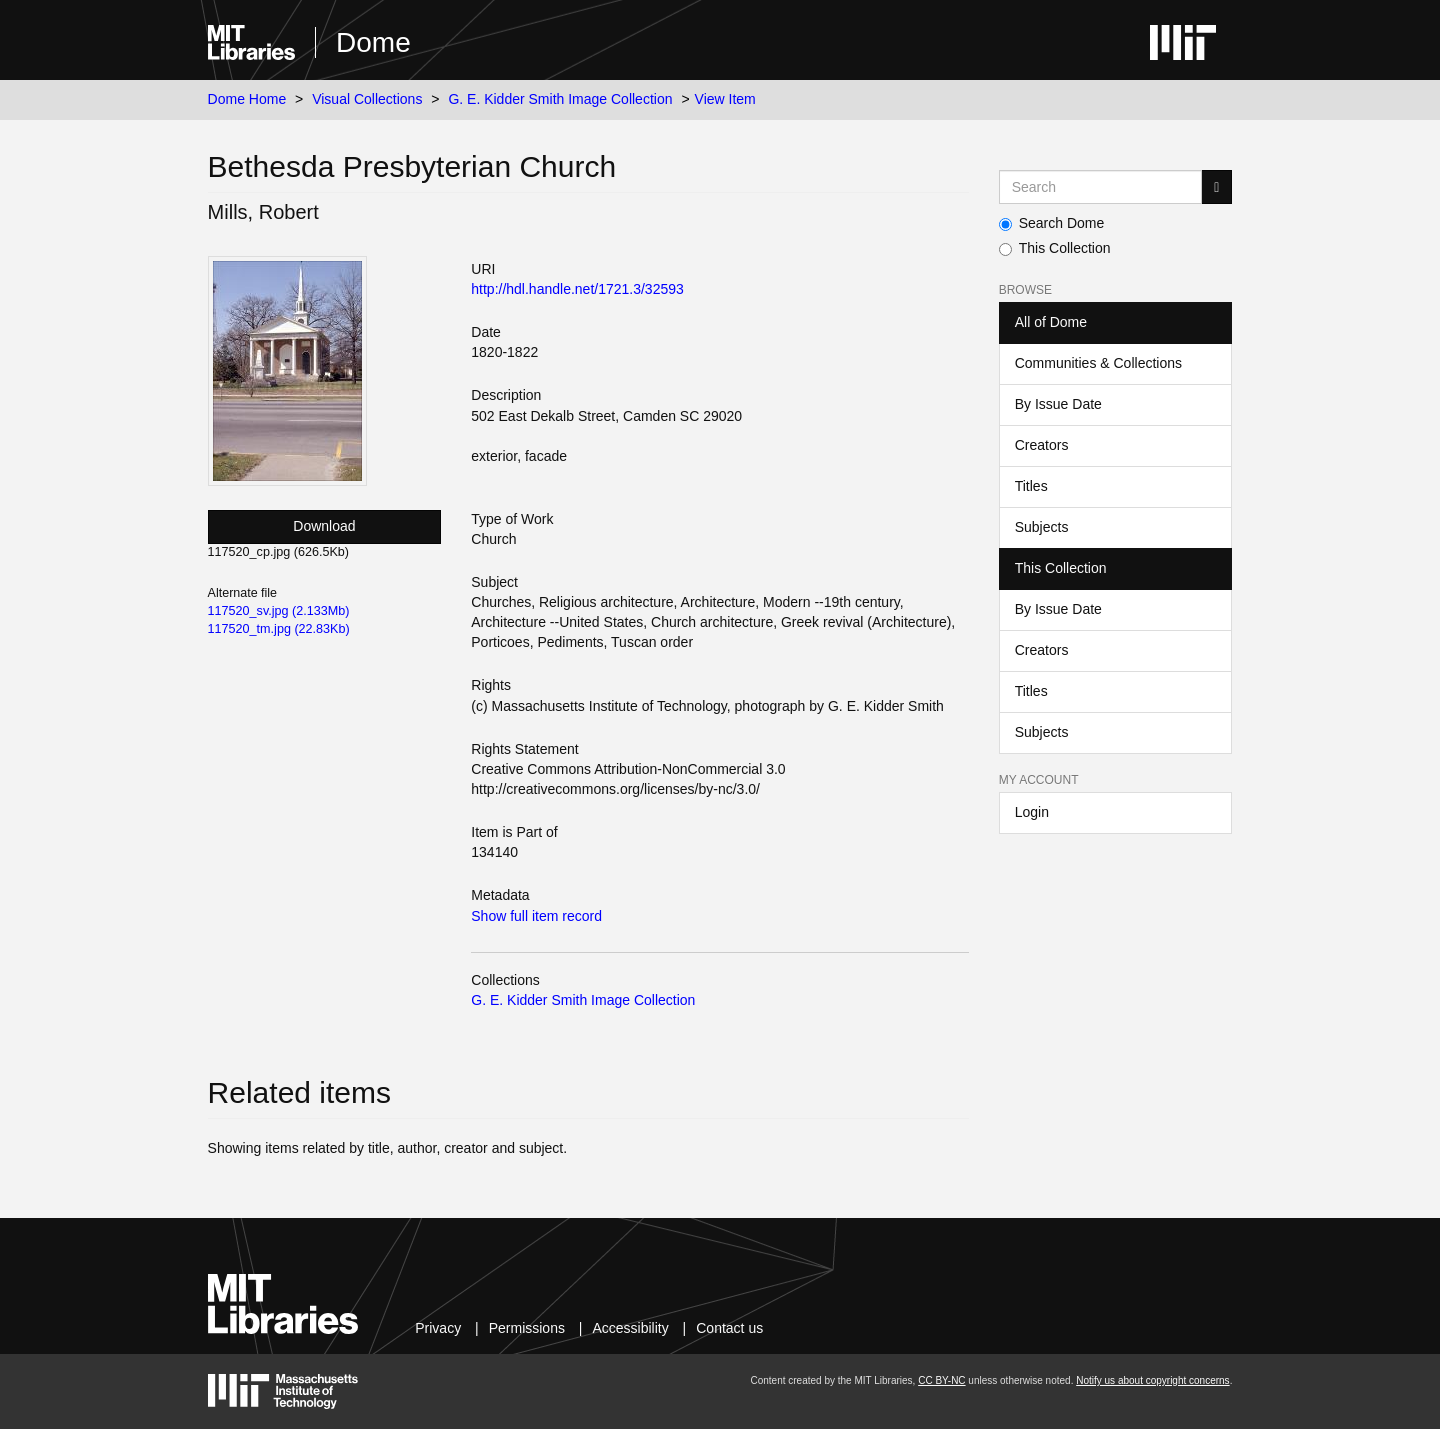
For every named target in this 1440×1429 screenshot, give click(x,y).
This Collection (1055, 248)
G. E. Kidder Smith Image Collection (560, 99)
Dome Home (247, 99)
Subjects (1042, 527)
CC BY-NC (941, 1380)
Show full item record (536, 916)
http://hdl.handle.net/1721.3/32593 (577, 289)
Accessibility (630, 1328)
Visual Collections (367, 99)
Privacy (438, 1328)
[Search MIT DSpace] (1101, 187)
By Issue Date (1058, 404)
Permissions (527, 1328)
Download (324, 526)
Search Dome (1052, 223)
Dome (373, 42)
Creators (1042, 445)
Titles (1031, 486)
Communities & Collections (1098, 363)
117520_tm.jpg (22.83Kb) (279, 629)
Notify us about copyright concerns (1152, 1380)
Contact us (729, 1328)
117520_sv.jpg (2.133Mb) (279, 611)
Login (1032, 812)
